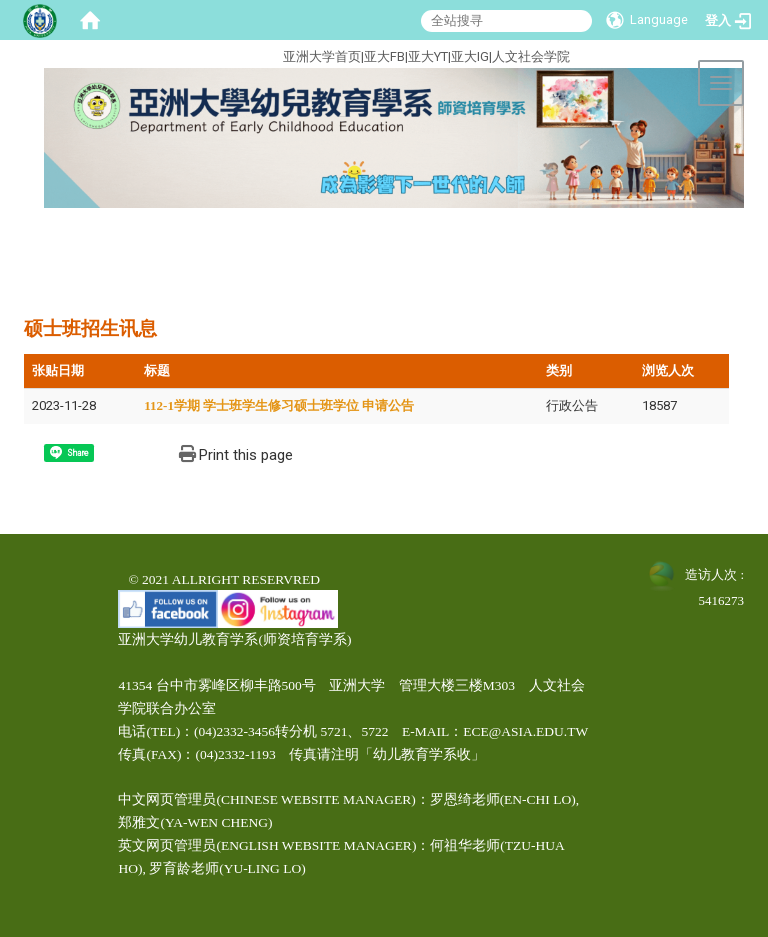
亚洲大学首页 (322, 56)
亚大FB (384, 56)
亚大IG (470, 56)
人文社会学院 (531, 56)
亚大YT (428, 56)
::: (207, 53)
